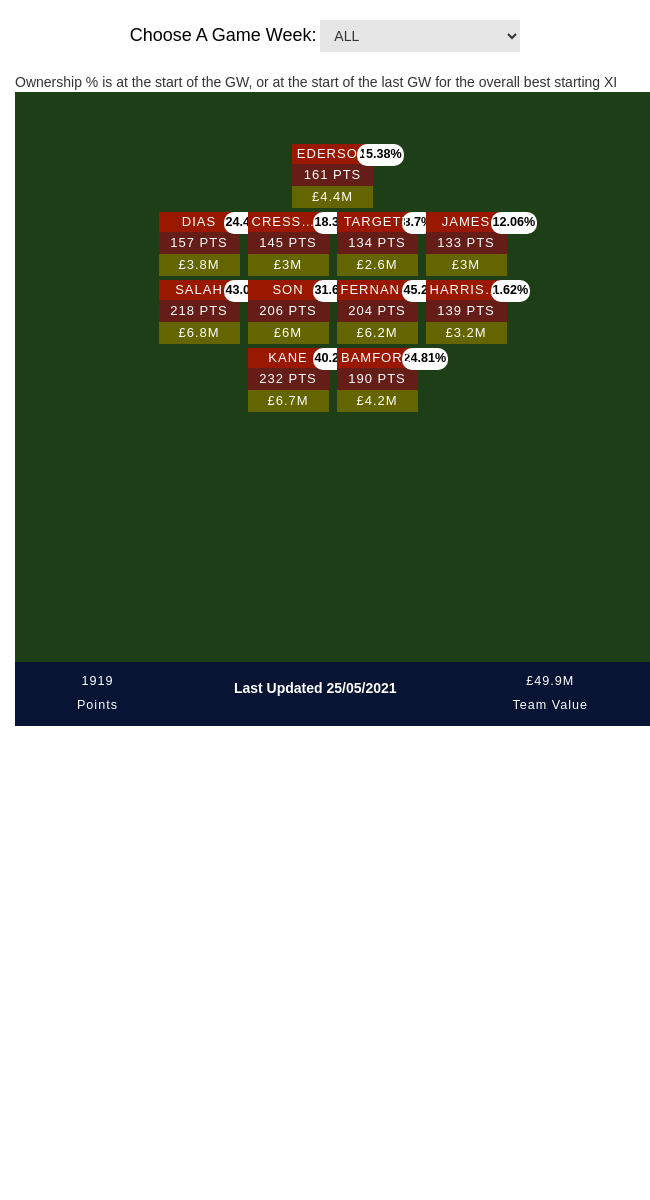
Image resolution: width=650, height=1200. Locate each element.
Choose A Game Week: (223, 35)
